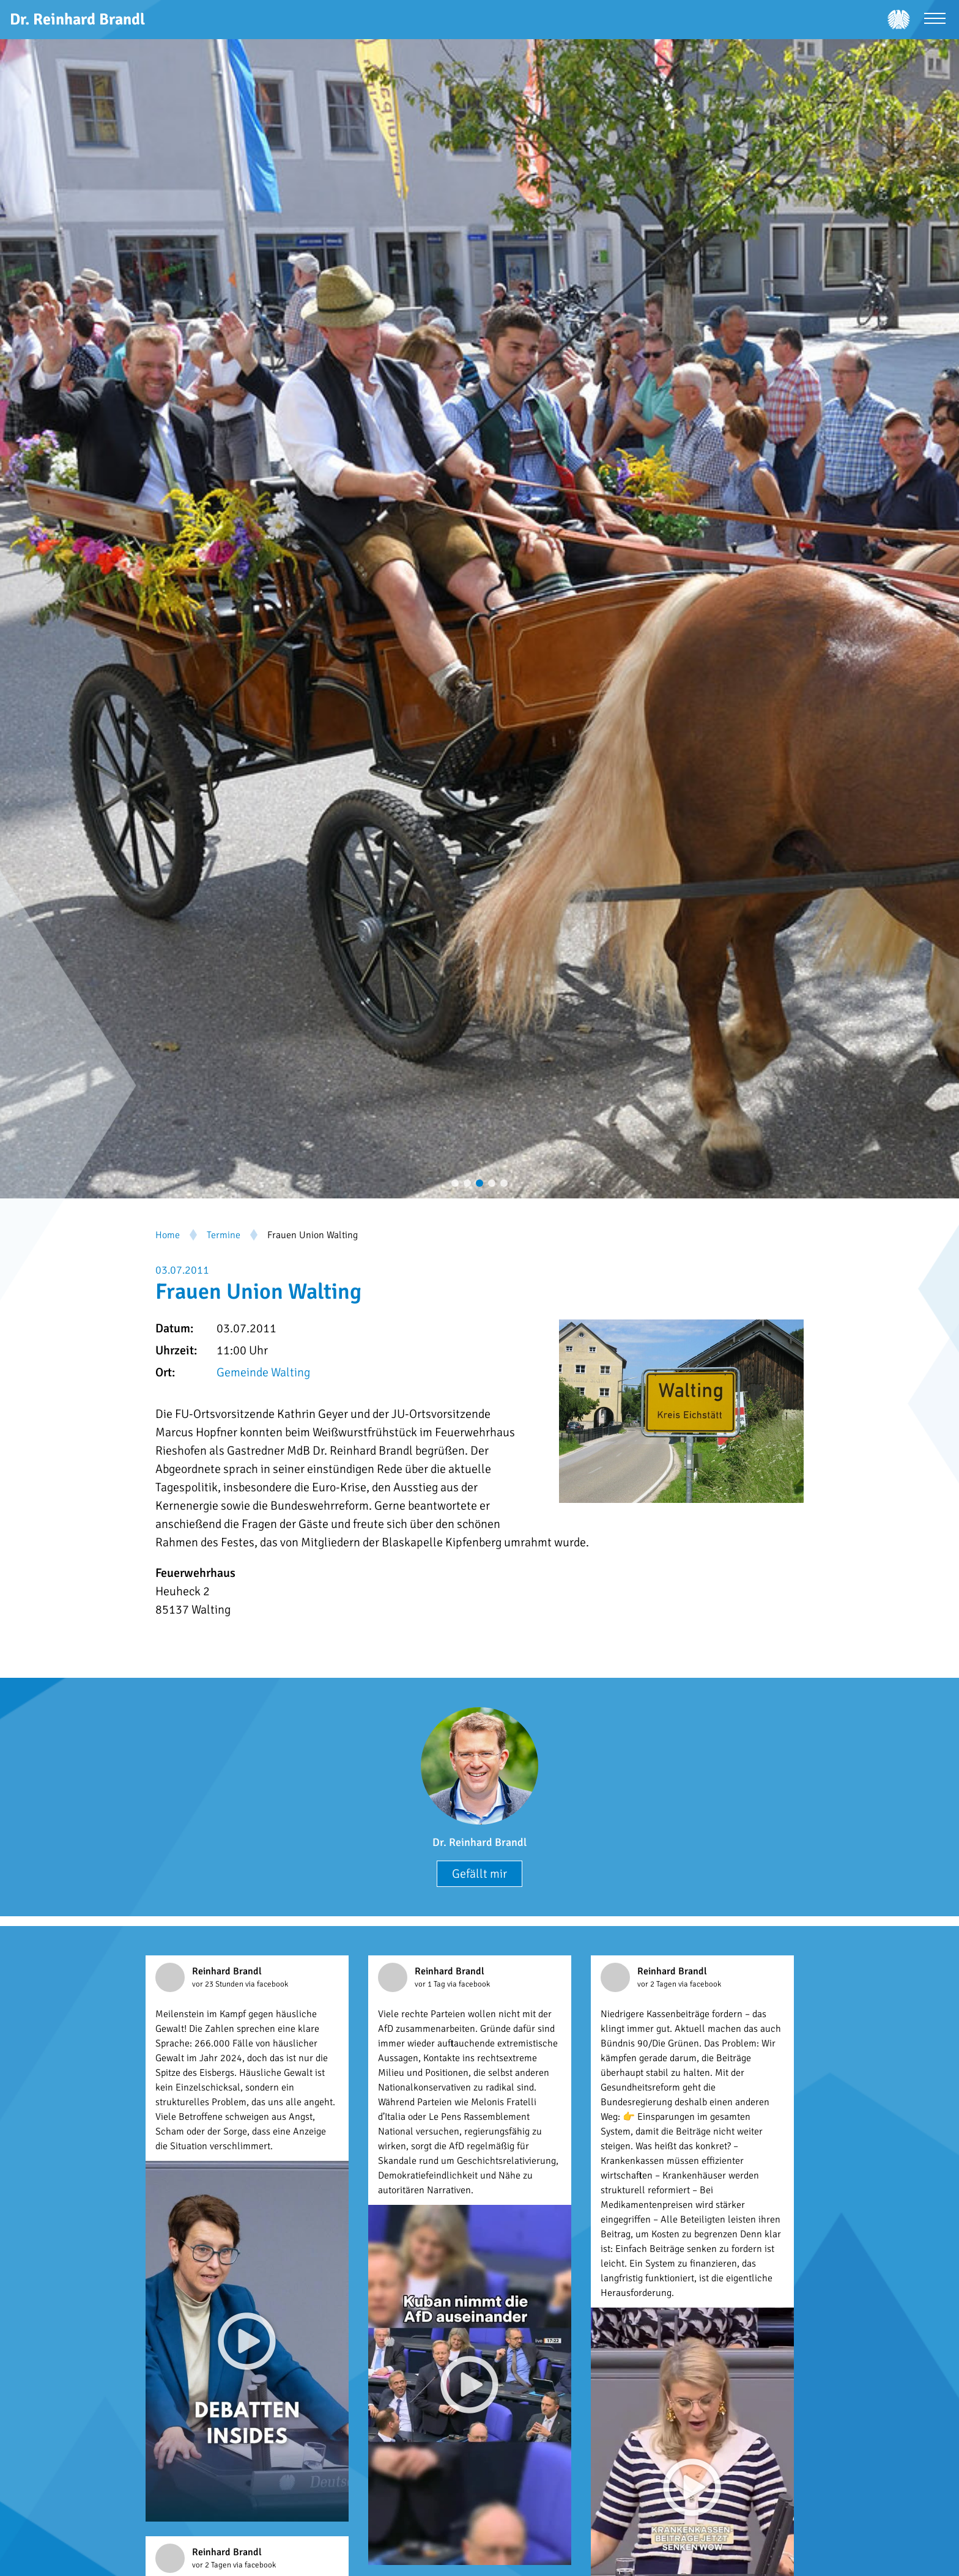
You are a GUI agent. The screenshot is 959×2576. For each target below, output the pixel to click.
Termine (223, 1235)
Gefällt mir (479, 1873)
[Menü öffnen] (935, 20)
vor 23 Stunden (218, 1984)
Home (167, 1235)
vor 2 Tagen (657, 1984)
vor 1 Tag (431, 1984)
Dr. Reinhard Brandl (479, 1842)
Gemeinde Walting (263, 1372)
